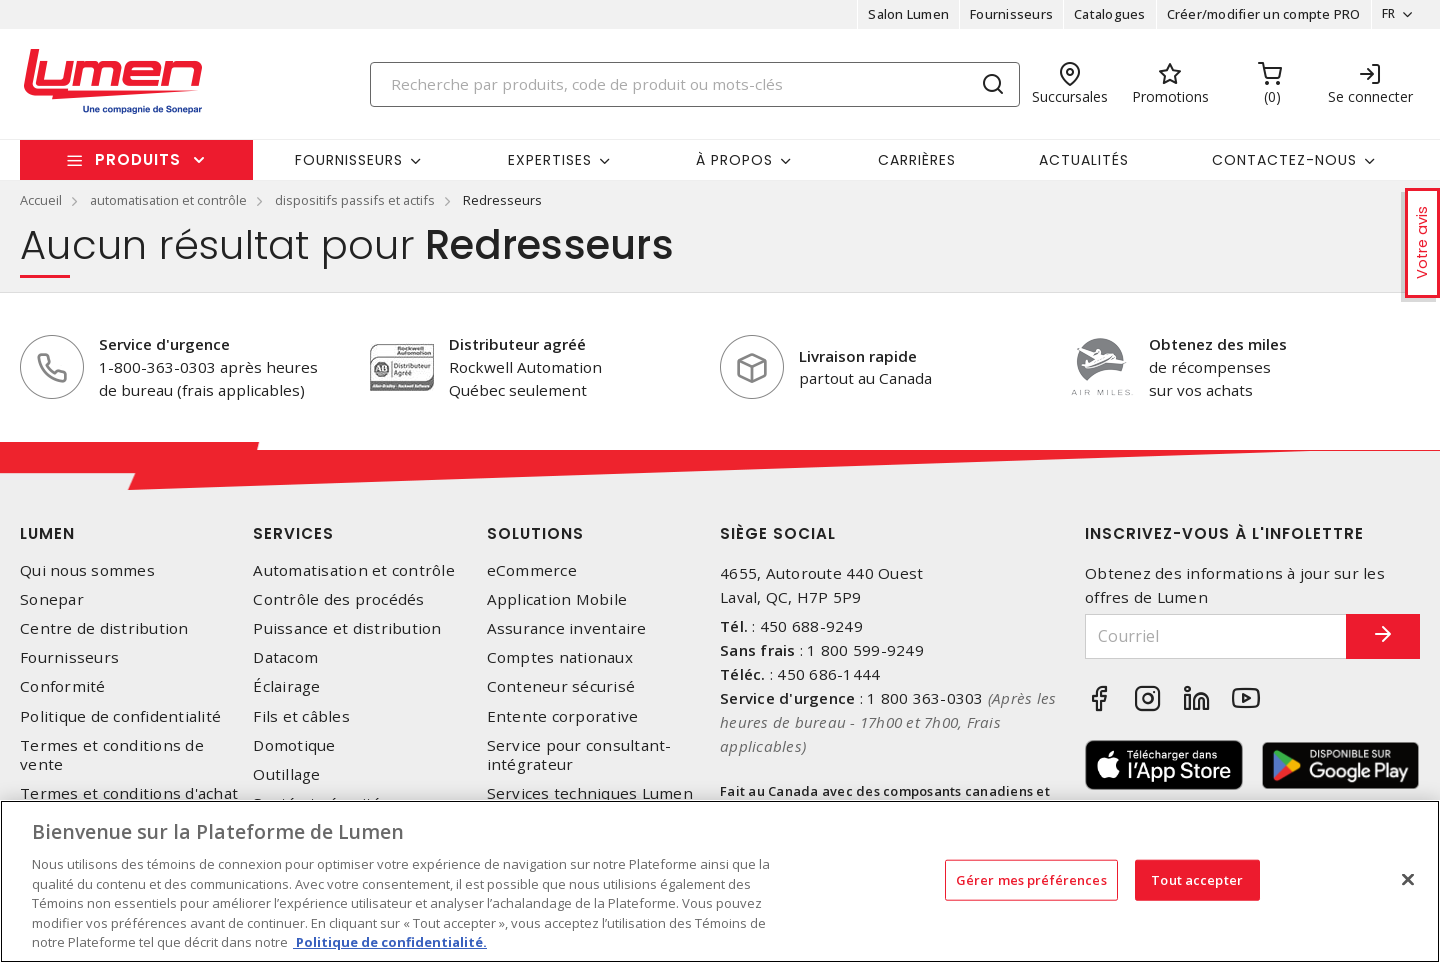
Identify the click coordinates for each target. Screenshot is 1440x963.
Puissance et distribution (347, 628)
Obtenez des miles (1218, 344)
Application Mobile (557, 599)
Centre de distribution (104, 628)
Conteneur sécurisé (561, 686)
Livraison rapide (858, 356)
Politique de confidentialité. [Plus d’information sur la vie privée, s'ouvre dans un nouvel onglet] (390, 942)
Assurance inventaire (567, 628)
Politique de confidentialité (120, 716)
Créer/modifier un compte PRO (1257, 14)
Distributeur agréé (517, 344)
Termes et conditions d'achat (129, 793)
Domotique (294, 745)
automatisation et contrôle (168, 200)
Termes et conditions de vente (112, 755)
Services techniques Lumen (590, 793)
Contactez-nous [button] (1284, 160)
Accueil (41, 200)
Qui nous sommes (87, 570)
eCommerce (532, 570)
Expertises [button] (550, 160)
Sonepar (52, 599)
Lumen (47, 533)
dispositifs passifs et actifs (355, 200)
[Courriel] (1203, 636)
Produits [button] (138, 159)
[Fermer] (1408, 879)
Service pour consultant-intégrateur (579, 755)
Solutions (535, 533)
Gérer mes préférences (1031, 879)
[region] (720, 881)
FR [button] (1382, 14)
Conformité (63, 686)
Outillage (286, 774)
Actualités (1084, 160)
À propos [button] (734, 160)
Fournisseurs (1005, 14)
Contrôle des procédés (338, 599)
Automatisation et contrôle (354, 570)
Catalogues (1104, 14)
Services (293, 533)
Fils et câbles (301, 716)
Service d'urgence (164, 344)
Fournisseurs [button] (349, 160)
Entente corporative (563, 716)
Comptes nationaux (560, 657)
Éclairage (286, 686)
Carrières (917, 160)
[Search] (695, 84)
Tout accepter (1197, 879)
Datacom (285, 657)
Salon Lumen (902, 14)
